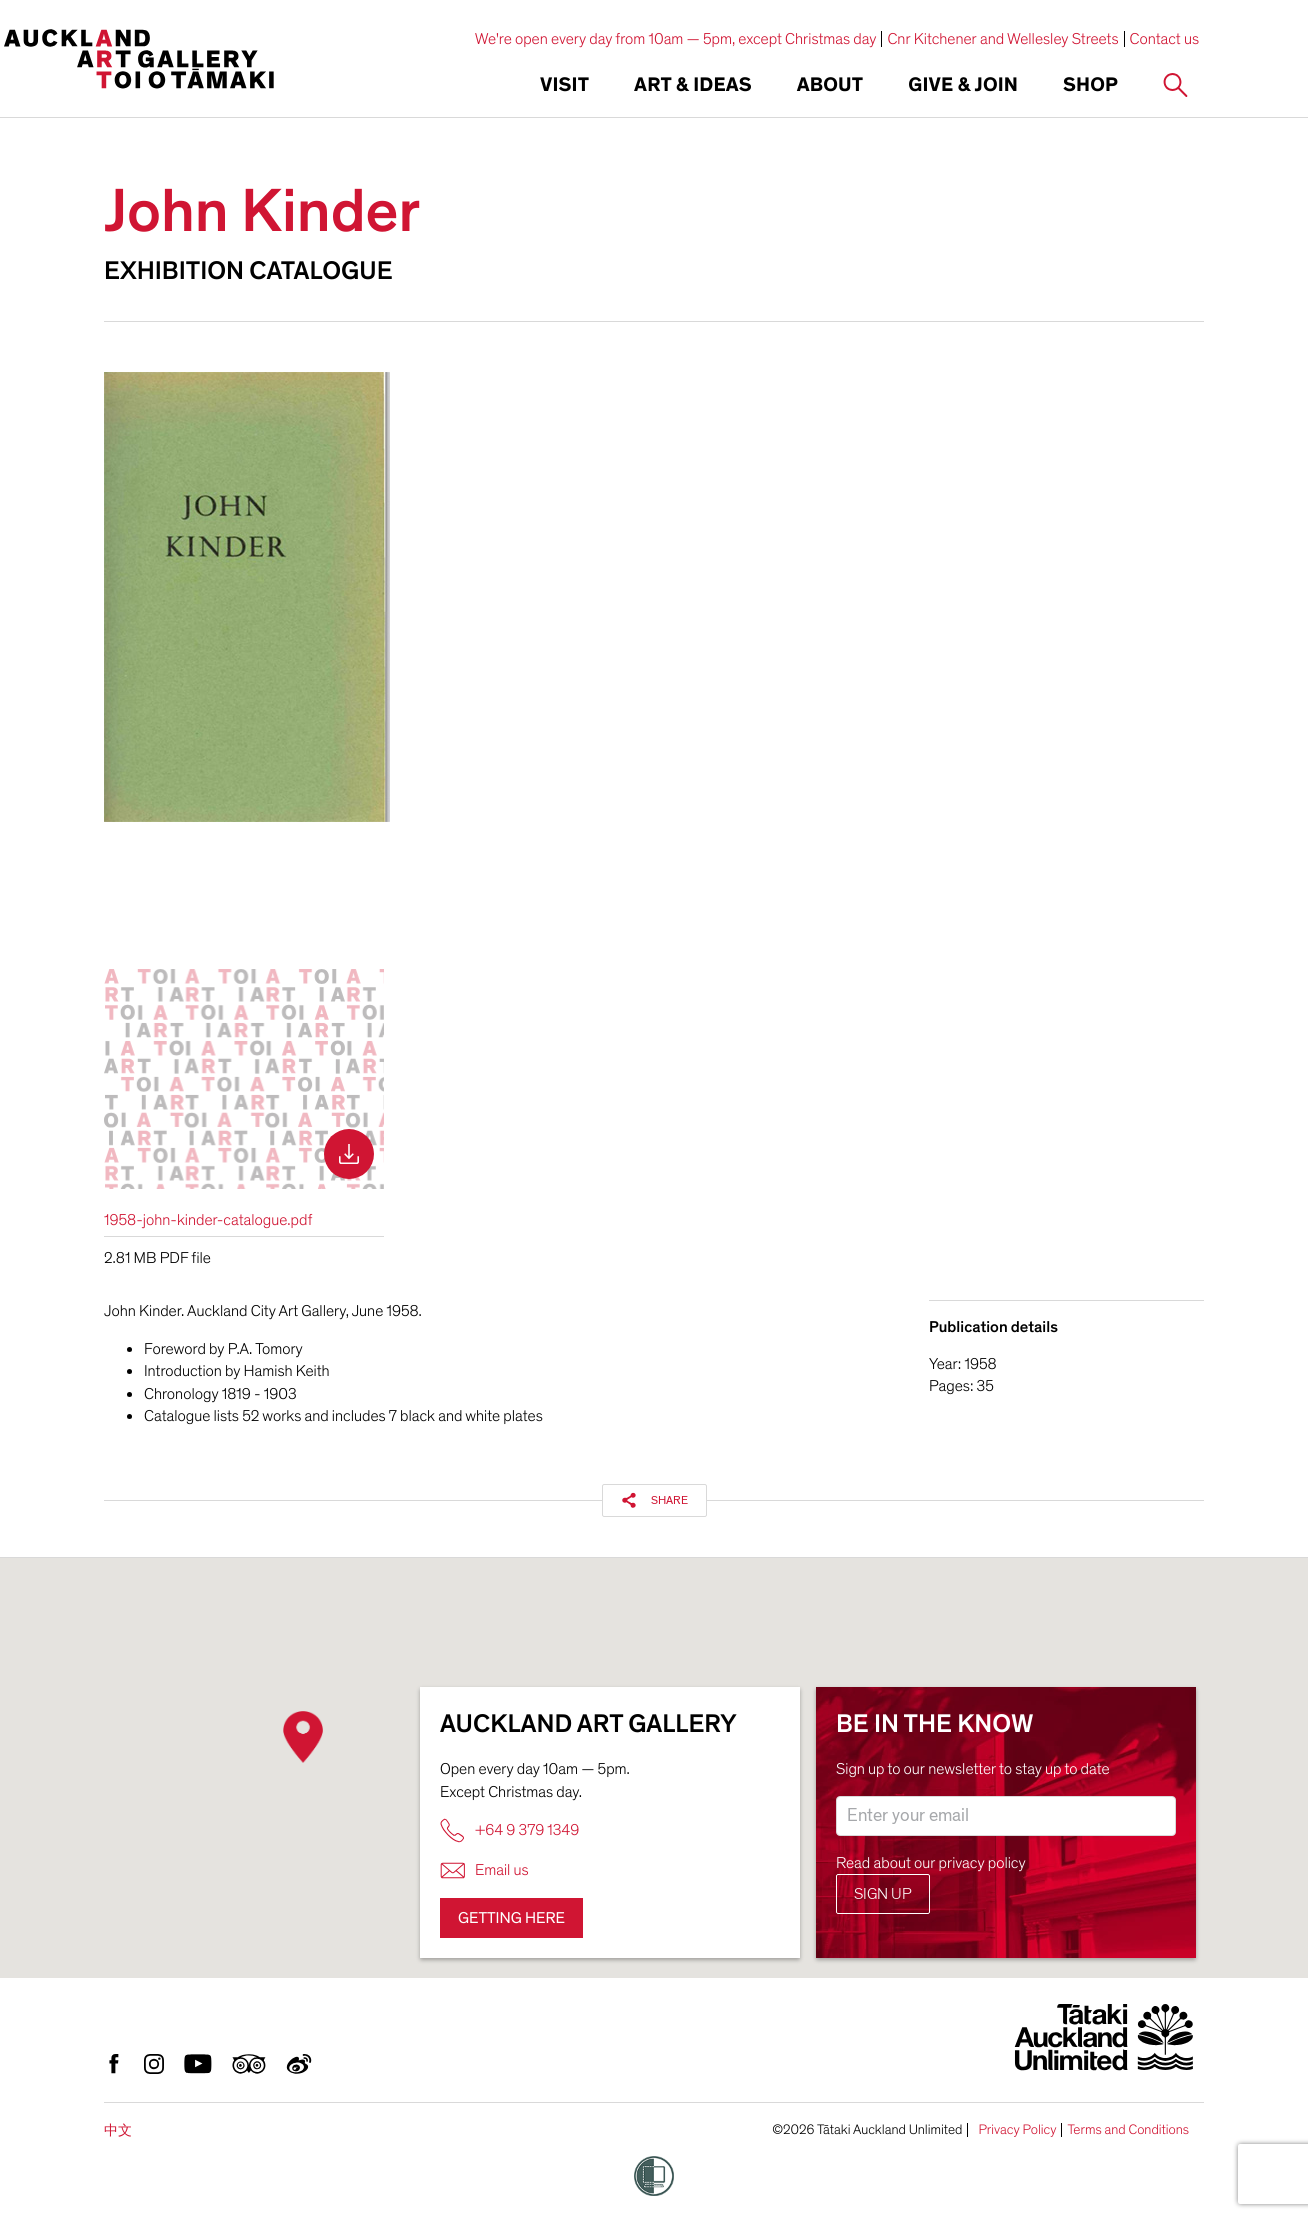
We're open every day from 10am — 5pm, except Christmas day (676, 39)
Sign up (883, 1894)
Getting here (511, 1918)
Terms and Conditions (1128, 2130)
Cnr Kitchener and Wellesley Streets (1002, 39)
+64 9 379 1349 (509, 1830)
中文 (118, 2130)
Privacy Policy (1017, 2130)
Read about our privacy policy (931, 1863)
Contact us (1165, 39)
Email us (484, 1870)
